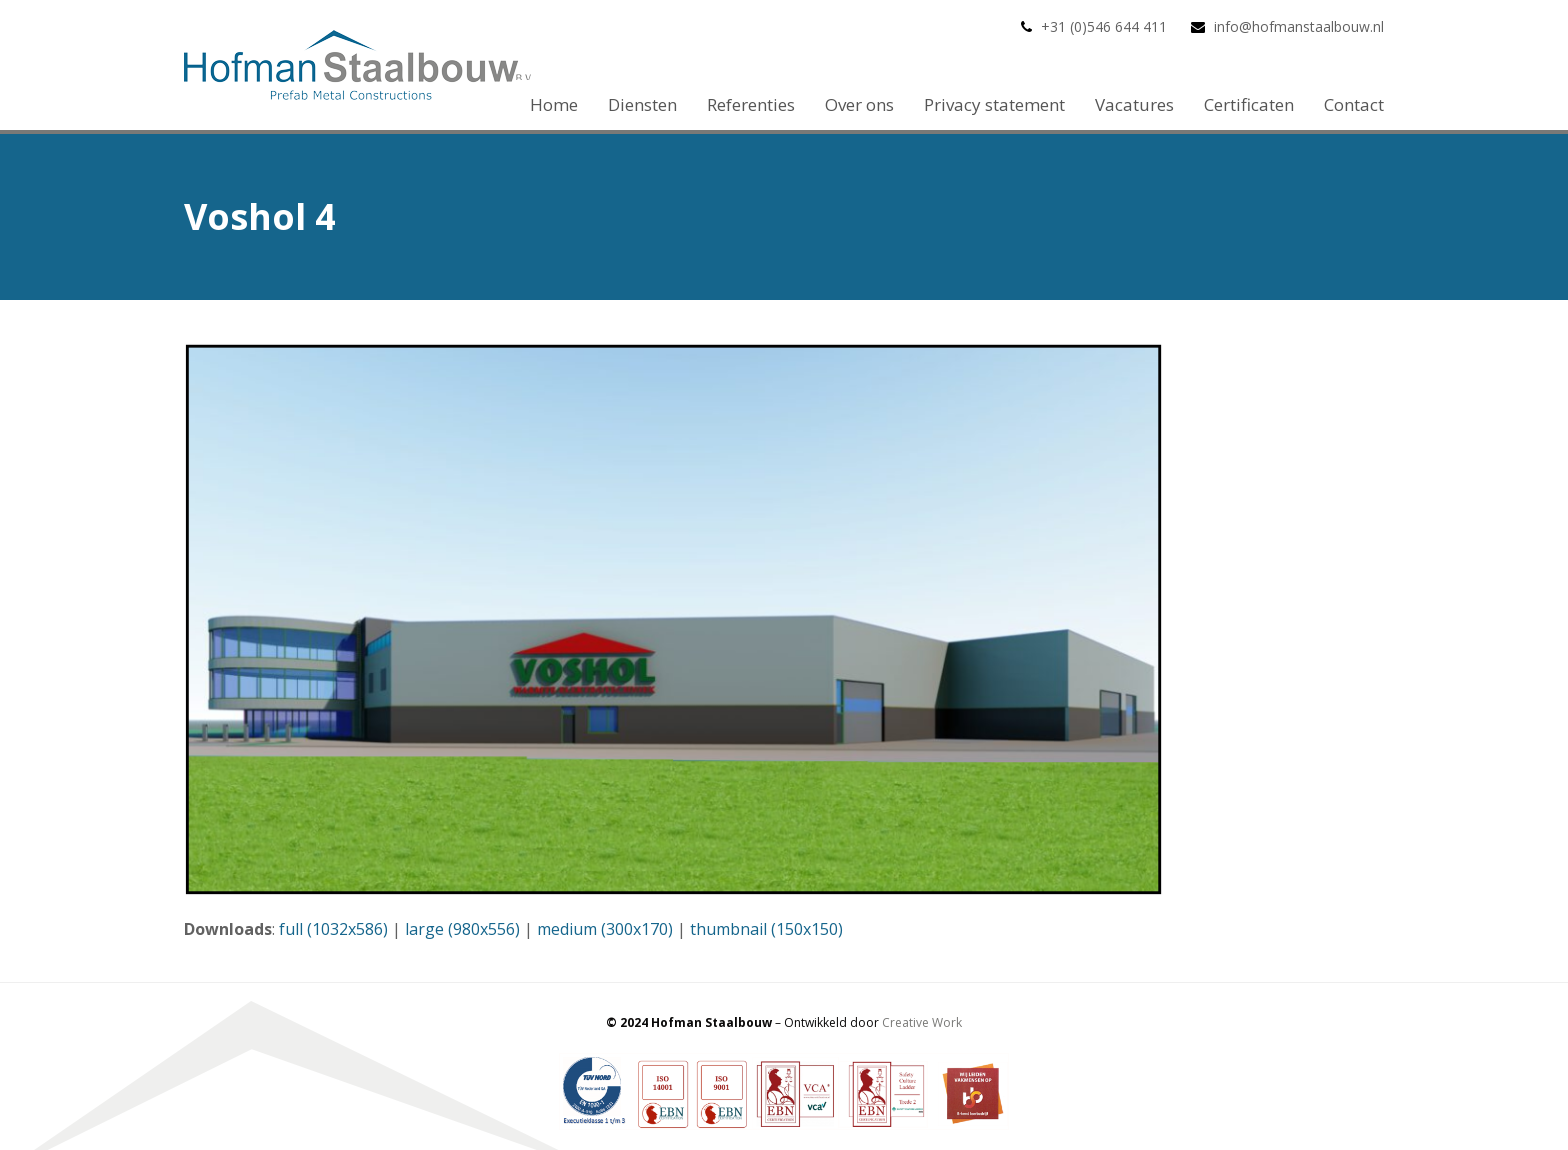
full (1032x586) (333, 929)
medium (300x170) (605, 929)
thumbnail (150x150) (766, 929)
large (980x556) (462, 929)
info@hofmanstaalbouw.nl (1299, 26)
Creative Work (922, 1022)
